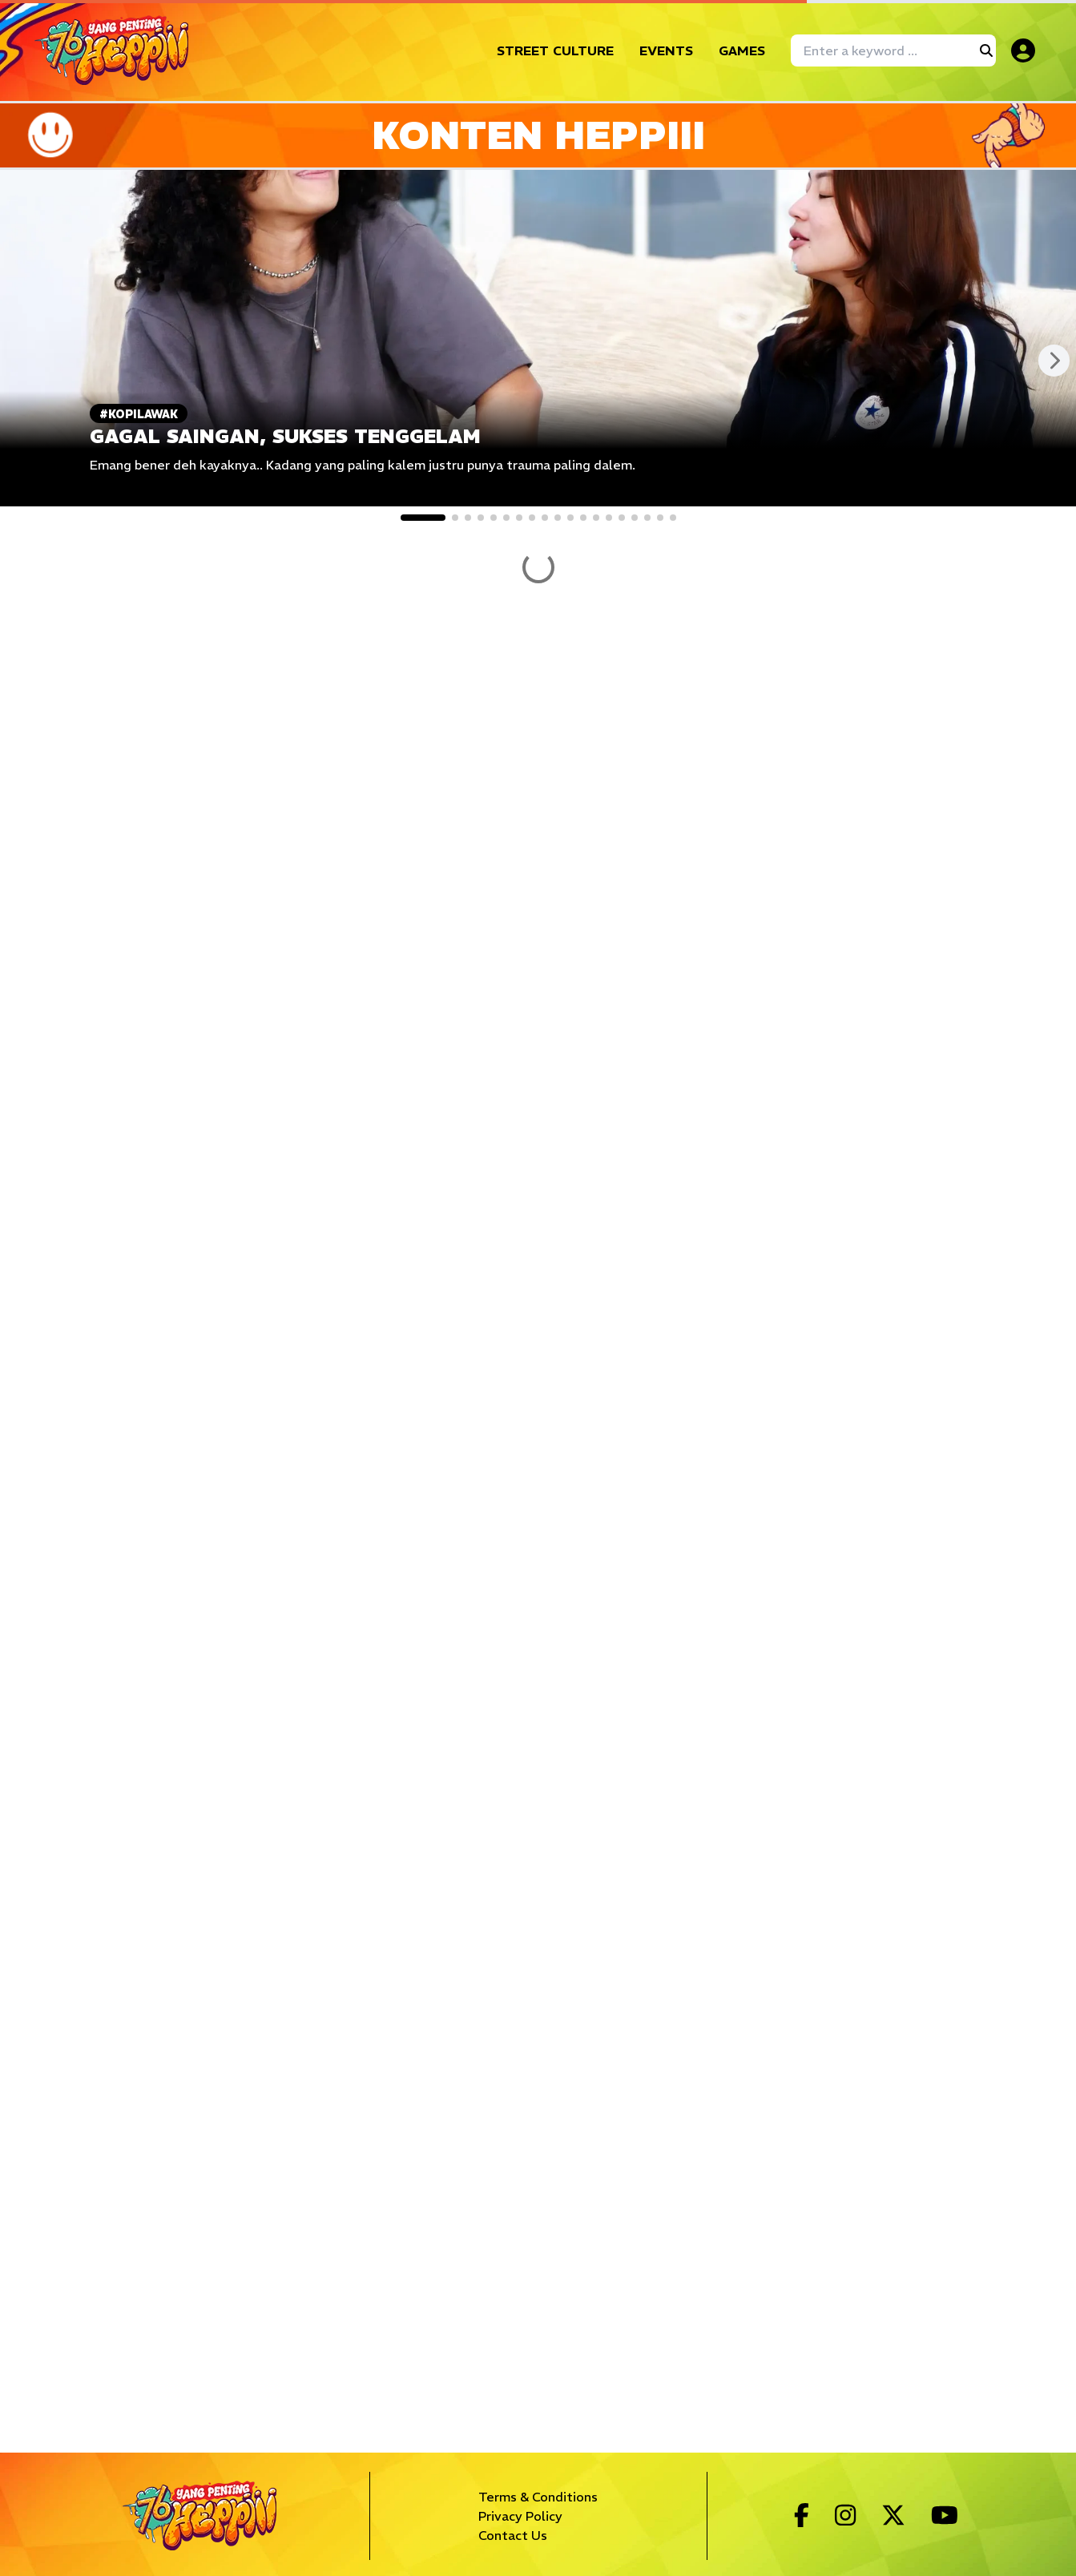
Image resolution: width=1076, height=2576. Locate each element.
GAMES (742, 50)
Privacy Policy (520, 2516)
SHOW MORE (538, 936)
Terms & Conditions (538, 2497)
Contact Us (512, 2535)
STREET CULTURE (555, 50)
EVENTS (666, 50)
